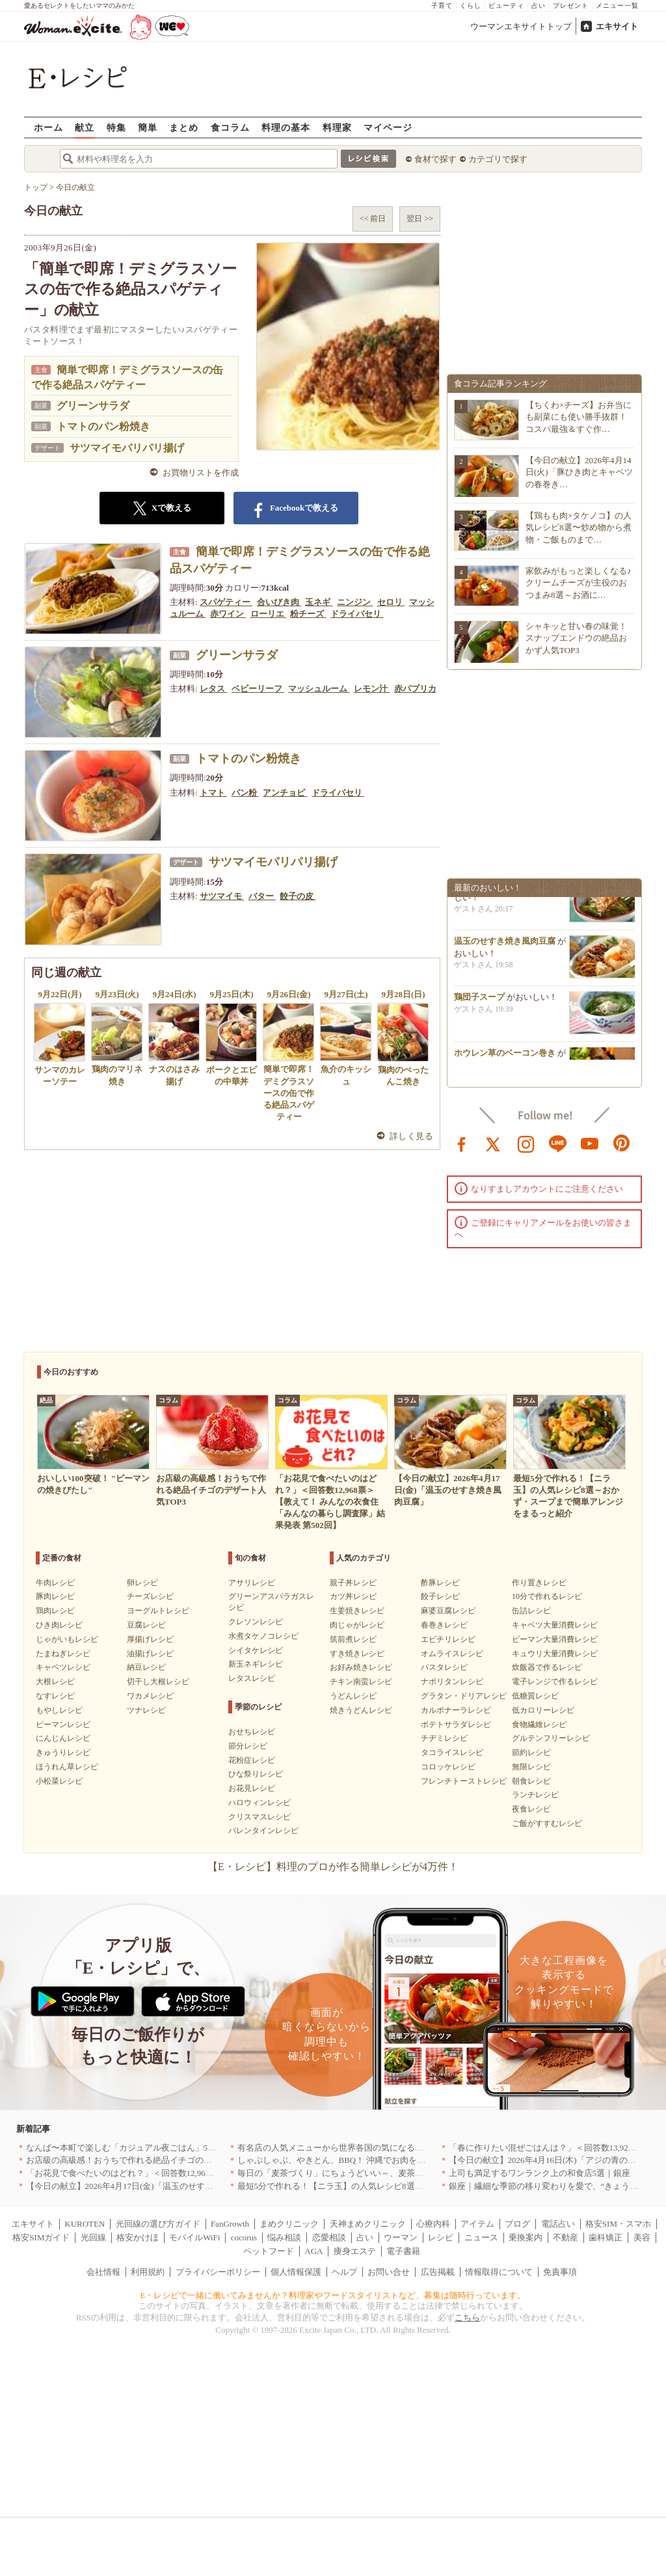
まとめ (183, 127)
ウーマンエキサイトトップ (521, 26)
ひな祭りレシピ (255, 1773)
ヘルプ (344, 2272)
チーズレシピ (150, 1596)
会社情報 (103, 2272)
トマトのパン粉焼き (103, 426)
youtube (590, 1143)
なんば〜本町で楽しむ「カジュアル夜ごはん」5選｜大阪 (134, 2148)
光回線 (93, 2237)
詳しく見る (411, 1136)
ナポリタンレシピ (452, 1681)
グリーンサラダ (93, 405)
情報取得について (499, 2272)
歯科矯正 (605, 2237)
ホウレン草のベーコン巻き (504, 1057)
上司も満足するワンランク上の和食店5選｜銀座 (540, 2173)
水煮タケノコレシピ (263, 1636)
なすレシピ (55, 1695)
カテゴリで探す (497, 159)
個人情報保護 (296, 2272)
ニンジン (355, 602)
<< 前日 (373, 218)
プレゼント (571, 5)
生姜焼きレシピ (357, 1610)
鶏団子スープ (479, 1001)
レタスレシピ (251, 1678)
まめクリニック (289, 2224)
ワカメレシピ (150, 1695)
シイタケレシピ (255, 1650)
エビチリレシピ (448, 1639)
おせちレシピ (251, 1731)
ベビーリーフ (258, 688)
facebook (462, 1143)
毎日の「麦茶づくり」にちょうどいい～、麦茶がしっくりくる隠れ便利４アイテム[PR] (401, 2173)
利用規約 (148, 2272)
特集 (116, 127)
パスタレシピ (444, 1667)
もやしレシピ (59, 1710)
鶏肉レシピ (55, 1610)
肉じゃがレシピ (357, 1625)
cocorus (244, 2237)
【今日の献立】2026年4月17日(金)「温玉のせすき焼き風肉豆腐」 (149, 2186)
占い (538, 5)
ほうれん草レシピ (67, 1766)
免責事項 (560, 2272)
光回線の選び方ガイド (158, 2224)
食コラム (230, 127)
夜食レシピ (531, 1809)
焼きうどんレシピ (361, 1710)
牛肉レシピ (55, 1582)
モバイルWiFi (194, 2237)
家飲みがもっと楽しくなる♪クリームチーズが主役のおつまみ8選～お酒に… (579, 582)
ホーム (48, 127)
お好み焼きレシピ (361, 1667)
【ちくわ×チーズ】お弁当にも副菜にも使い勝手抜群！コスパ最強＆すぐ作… (579, 416)
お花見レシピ (251, 1788)
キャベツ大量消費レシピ (555, 1625)
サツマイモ (222, 896)
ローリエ (268, 614)
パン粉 (245, 793)
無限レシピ (531, 1766)
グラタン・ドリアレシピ (464, 1695)
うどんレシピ (353, 1695)
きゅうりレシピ (63, 1752)
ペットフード (268, 2251)
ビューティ (506, 5)
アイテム (477, 2224)
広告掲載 (438, 2272)
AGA (313, 2251)
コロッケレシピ (448, 1766)
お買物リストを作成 (201, 472)
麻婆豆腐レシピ (448, 1610)
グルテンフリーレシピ (551, 1738)
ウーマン (401, 2237)
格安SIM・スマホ (618, 2224)
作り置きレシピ (539, 1582)
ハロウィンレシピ (259, 1802)
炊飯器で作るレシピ (547, 1667)
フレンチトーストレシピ (464, 1781)
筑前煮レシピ (353, 1639)
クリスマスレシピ (259, 1816)
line (558, 1143)
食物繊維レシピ (539, 1724)
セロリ (391, 602)
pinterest (622, 1143)
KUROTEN (84, 2224)
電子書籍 (403, 2251)
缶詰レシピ (531, 1610)
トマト (213, 793)
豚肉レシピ (55, 1596)
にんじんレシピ (63, 1738)
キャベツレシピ (63, 1667)
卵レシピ (142, 1582)
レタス (213, 688)
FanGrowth (230, 2224)
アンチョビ (285, 793)
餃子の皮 (297, 896)
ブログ (517, 2224)
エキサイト (617, 26)
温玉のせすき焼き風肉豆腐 (504, 945)
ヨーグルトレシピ (158, 1610)
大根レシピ (55, 1681)
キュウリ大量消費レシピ (555, 1653)
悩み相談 (284, 2237)
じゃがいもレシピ (67, 1639)
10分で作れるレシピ (547, 1596)
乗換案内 (525, 2237)
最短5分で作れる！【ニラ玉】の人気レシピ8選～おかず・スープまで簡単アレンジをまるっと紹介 (423, 2186)
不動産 (565, 2237)
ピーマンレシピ (63, 1724)
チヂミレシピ (444, 1738)
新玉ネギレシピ (255, 1664)
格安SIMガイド (41, 2237)
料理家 (337, 127)
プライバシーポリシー (218, 2272)
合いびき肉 (279, 602)
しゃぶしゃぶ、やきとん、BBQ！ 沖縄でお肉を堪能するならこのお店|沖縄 (379, 2160)
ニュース (481, 2237)
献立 (84, 127)
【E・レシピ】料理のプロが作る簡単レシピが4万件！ (333, 1866)
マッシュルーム (318, 688)
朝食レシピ (531, 1781)
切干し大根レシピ (158, 1681)
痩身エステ (355, 2251)
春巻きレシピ (444, 1625)
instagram (526, 1143)
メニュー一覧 (617, 5)
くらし (470, 5)
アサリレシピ (251, 1582)
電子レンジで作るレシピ (555, 1681)
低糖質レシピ (535, 1695)
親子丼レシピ (353, 1582)
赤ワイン (228, 614)
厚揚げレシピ (150, 1639)
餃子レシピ (440, 1596)
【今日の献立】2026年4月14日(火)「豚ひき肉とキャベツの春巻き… (579, 472)
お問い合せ (388, 2272)
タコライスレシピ (452, 1752)
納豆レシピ (146, 1667)
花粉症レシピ (251, 1760)
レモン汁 (372, 688)
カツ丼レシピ (353, 1596)
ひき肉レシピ (59, 1625)
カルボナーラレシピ (456, 1710)
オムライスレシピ (452, 1653)
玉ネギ (318, 602)
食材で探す (435, 159)
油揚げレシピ (150, 1653)
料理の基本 (285, 127)
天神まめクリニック (368, 2224)
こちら (467, 2317)
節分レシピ (247, 1746)
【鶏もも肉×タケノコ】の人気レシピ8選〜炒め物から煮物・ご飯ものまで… (579, 527)
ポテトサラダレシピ (456, 1724)
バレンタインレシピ (263, 1830)
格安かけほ (137, 2237)
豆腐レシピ (146, 1625)
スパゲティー (226, 602)
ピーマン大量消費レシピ (555, 1639)
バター (262, 896)
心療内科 (433, 2224)
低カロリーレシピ (543, 1710)
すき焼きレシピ (357, 1653)
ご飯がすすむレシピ (547, 1823)
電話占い (558, 2224)
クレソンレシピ (255, 1621)
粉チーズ (308, 614)
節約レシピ (531, 1752)
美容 (641, 2237)
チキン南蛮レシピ (361, 1681)
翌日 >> (419, 218)
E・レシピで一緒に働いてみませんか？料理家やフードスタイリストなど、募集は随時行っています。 (333, 2295)
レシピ (440, 2237)
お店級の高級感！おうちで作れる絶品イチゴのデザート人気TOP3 (150, 2160)
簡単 (147, 127)
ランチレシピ (535, 1794)
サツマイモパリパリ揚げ (127, 447)
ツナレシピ (146, 1710)
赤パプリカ (415, 688)
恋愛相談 (329, 2237)
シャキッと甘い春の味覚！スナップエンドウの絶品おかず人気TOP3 (576, 637)
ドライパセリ (356, 614)
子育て (442, 5)
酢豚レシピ (440, 1582)
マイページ (388, 127)
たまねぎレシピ (63, 1653)
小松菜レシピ (59, 1781)
